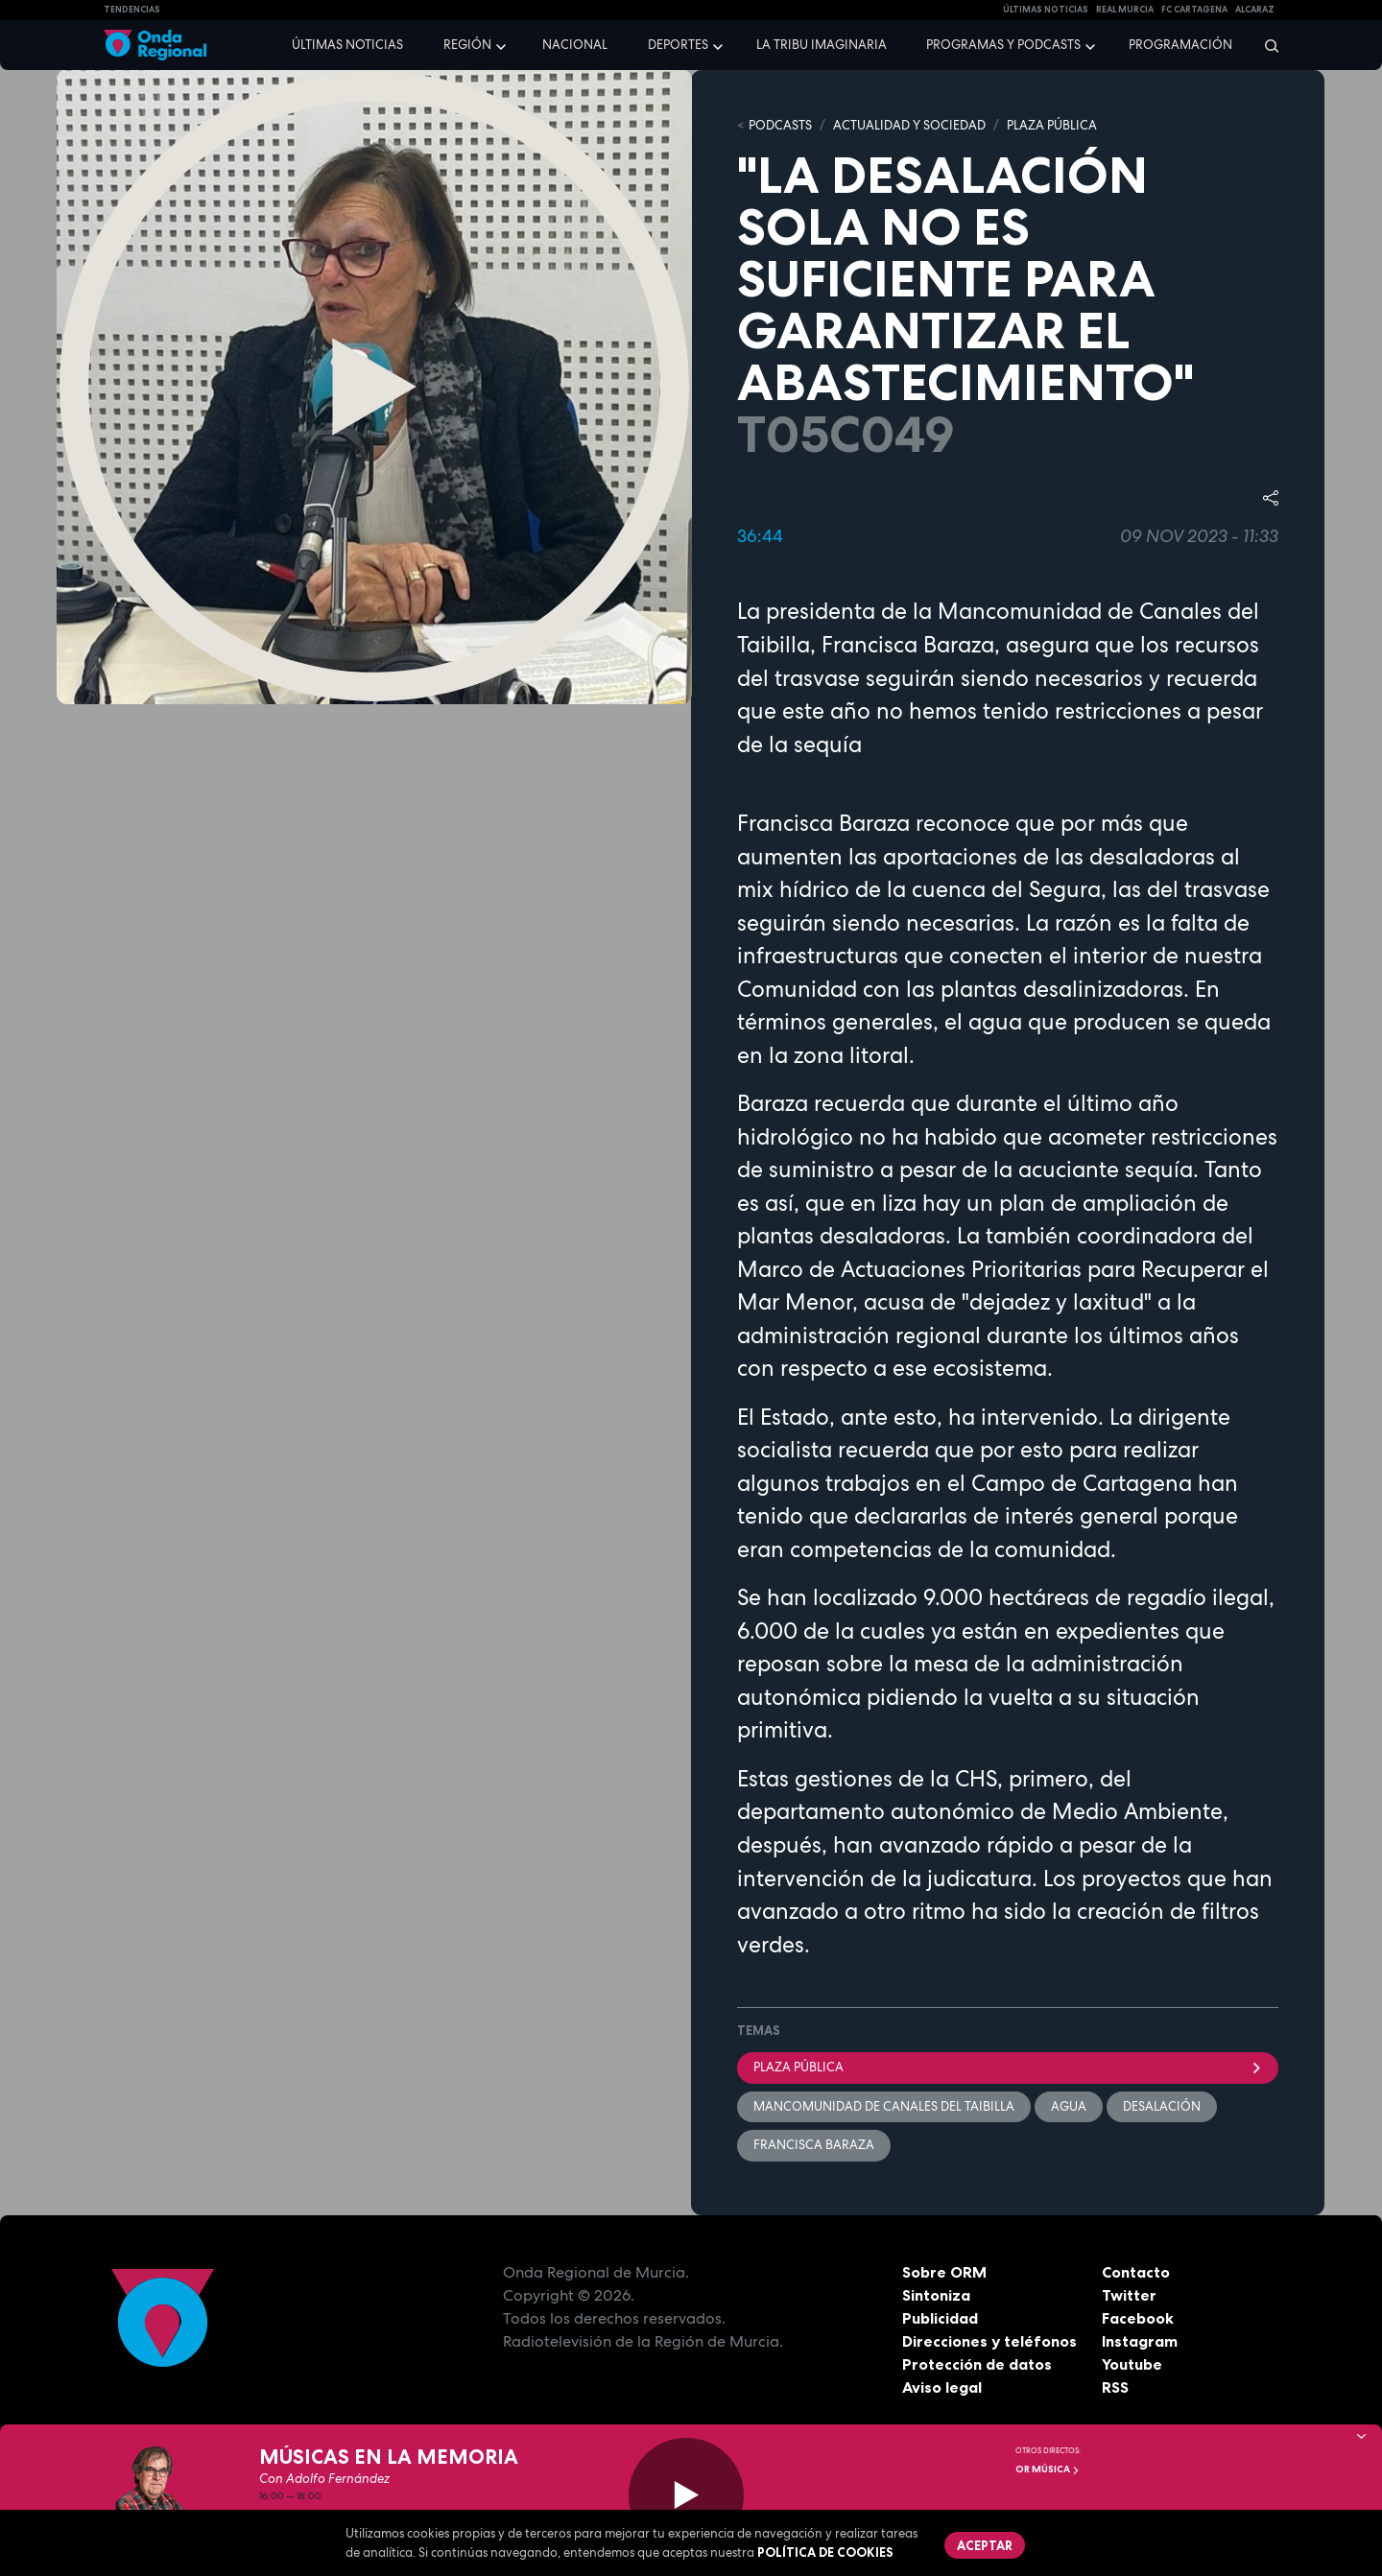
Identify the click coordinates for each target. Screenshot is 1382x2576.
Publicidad (940, 2318)
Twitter (1129, 2294)
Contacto (1136, 2271)
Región (467, 44)
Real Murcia (1125, 9)
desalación (1162, 2106)
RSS (1115, 2387)
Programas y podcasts (1003, 44)
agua (1068, 2106)
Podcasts (780, 125)
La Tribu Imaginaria (821, 44)
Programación (1180, 44)
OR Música (1047, 2469)
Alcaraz (1255, 9)
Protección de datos (977, 2364)
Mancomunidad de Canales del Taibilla (883, 2106)
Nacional (575, 44)
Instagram (1140, 2341)
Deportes (678, 44)
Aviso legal (942, 2387)
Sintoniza (936, 2294)
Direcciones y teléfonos (989, 2341)
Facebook (1138, 2318)
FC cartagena (1194, 9)
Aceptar (985, 2545)
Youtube (1132, 2364)
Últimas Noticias (1045, 9)
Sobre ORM (944, 2271)
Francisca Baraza (813, 2145)
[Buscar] (1265, 45)
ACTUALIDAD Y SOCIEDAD (909, 125)
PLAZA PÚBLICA (1052, 125)
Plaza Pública (1007, 2067)
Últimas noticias (347, 44)
